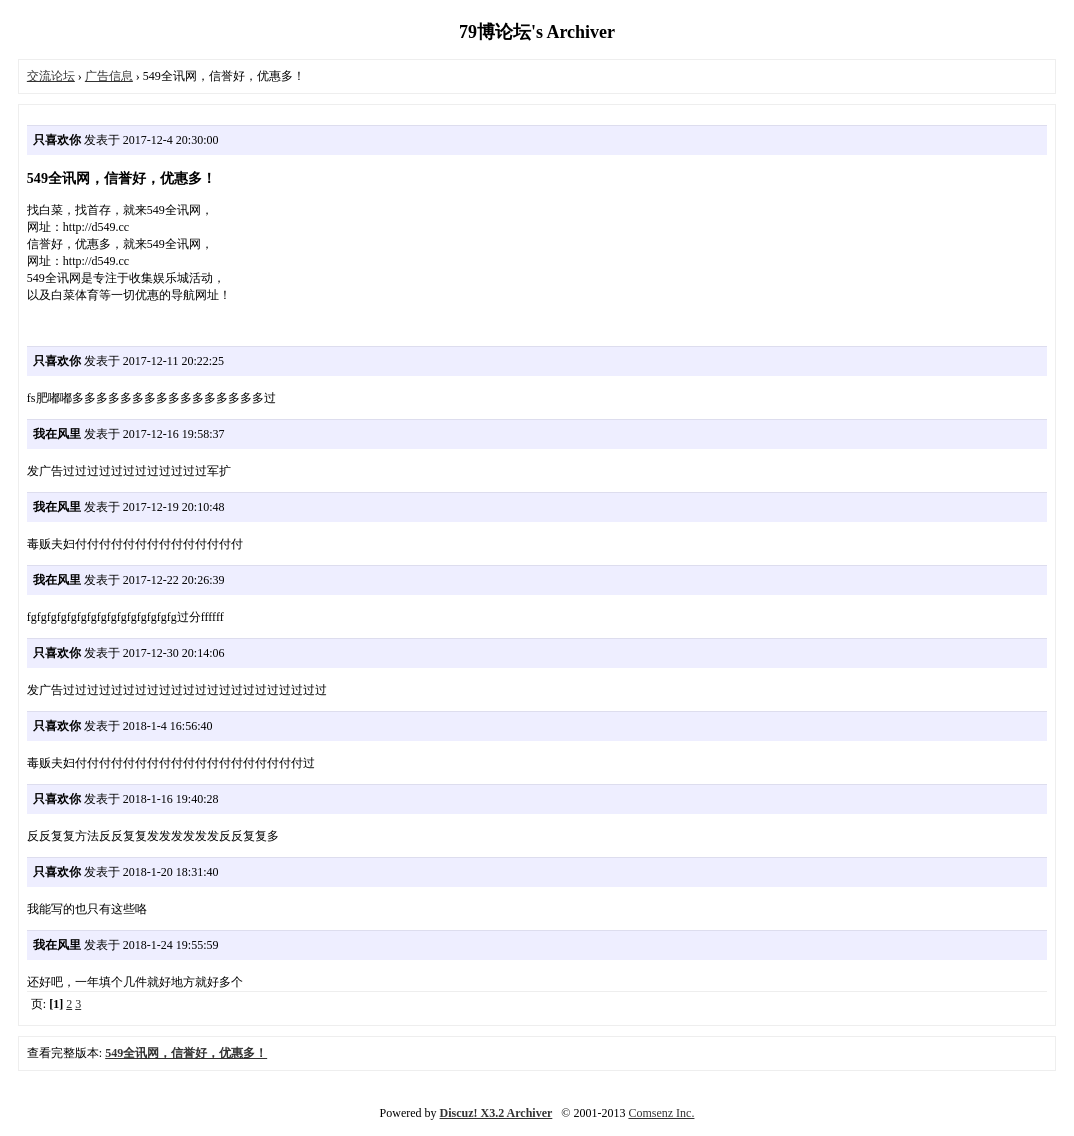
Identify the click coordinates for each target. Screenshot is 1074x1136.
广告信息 (109, 76)
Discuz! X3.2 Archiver (496, 1113)
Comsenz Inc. (661, 1113)
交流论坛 (51, 76)
